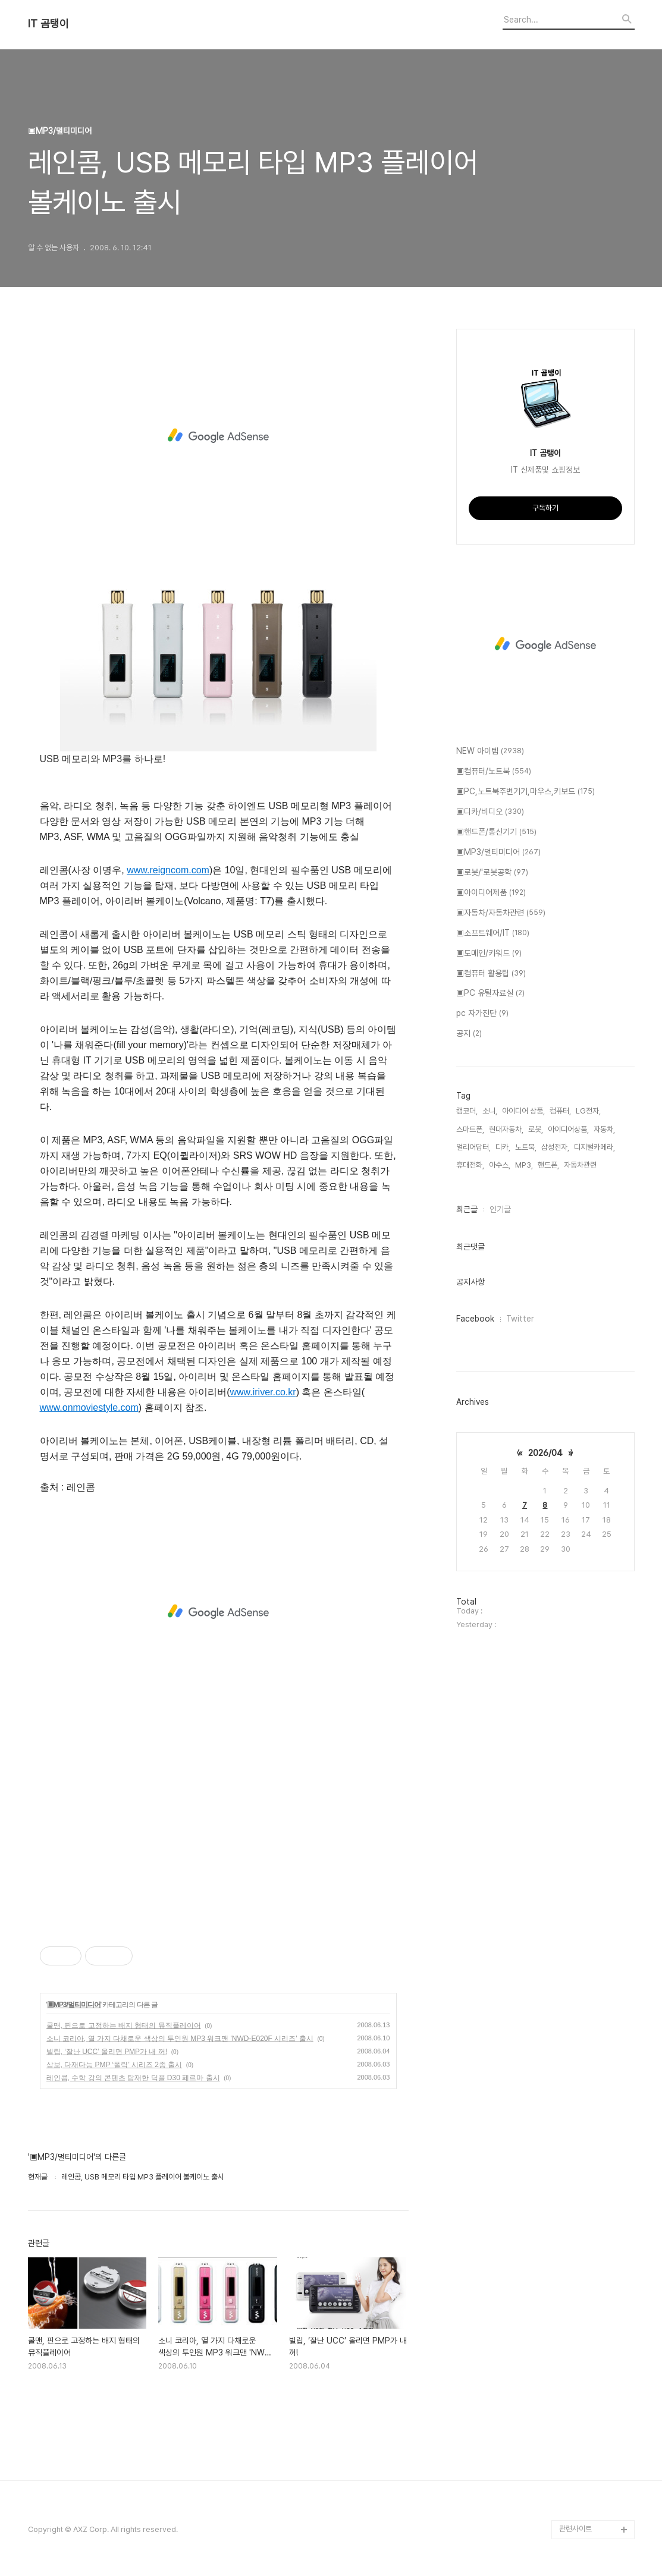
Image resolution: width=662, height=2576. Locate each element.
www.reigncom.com (168, 870)
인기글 (500, 1209)
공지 (469, 1034)
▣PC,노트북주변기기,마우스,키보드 (525, 792)
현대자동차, (506, 1129)
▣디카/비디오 (490, 812)
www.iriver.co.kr (263, 1392)
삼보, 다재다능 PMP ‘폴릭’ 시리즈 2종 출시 (114, 2065)
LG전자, (588, 1110)
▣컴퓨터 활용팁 (491, 974)
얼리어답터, (473, 1147)
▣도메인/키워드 (489, 954)
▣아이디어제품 (491, 893)
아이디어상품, (568, 1129)
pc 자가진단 (482, 1014)
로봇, (535, 1129)
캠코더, (467, 1110)
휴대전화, (470, 1164)
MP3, (524, 1164)
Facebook (475, 1318)
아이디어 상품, (523, 1110)
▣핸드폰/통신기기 (496, 832)
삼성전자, (555, 1147)
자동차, (604, 1129)
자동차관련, (581, 1164)
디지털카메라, (594, 1147)
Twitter (520, 1318)
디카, (502, 1147)
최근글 (467, 1209)
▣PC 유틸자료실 (490, 993)
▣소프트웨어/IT (492, 933)
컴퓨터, (560, 1110)
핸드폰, (548, 1164)
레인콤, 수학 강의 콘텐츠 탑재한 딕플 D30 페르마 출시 (133, 2078)
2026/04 (545, 1453)
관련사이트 (575, 2528)
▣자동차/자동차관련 (500, 913)
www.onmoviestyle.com (89, 1407)
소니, (489, 1110)
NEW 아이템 (490, 751)
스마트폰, (470, 1129)
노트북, (525, 1147)
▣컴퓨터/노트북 (493, 772)
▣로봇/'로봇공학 (492, 873)
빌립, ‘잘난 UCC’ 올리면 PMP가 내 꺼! (107, 2051)
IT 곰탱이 (48, 24)
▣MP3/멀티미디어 (74, 2005)
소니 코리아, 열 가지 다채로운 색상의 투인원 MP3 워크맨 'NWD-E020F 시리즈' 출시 (179, 2038)
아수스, (499, 1164)
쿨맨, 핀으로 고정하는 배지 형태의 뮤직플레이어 (123, 2025)
